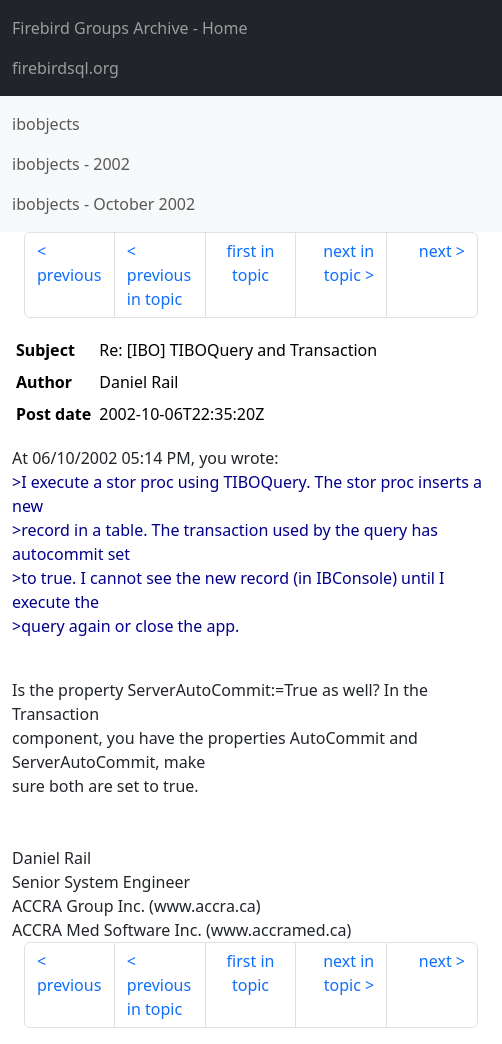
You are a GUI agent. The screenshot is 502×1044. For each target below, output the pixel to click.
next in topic (348, 263)
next (435, 251)
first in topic (251, 263)
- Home (130, 28)
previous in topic (159, 287)
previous (69, 275)
